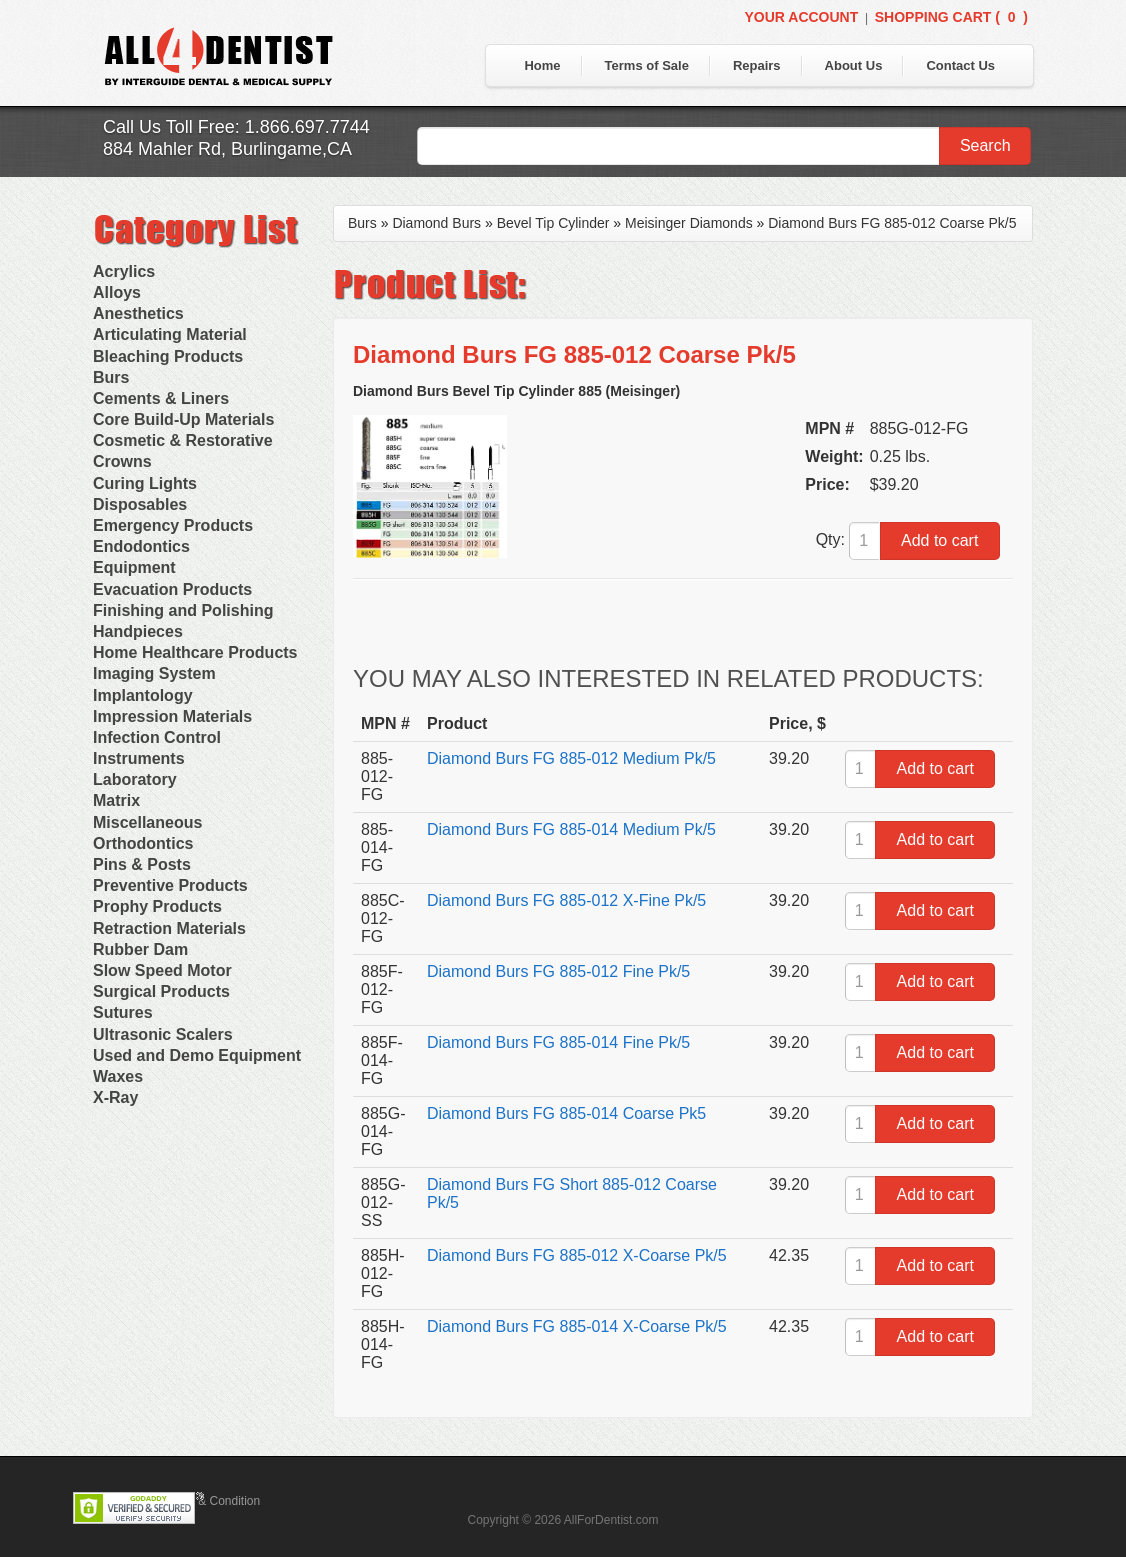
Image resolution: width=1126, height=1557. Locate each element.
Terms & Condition (211, 1501)
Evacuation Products (172, 589)
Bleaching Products (168, 356)
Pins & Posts (142, 864)
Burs (111, 377)
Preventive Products (170, 885)
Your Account (801, 17)
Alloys (117, 292)
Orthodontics (143, 843)
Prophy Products (157, 906)
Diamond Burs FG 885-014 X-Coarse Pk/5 (577, 1326)
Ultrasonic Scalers (163, 1034)
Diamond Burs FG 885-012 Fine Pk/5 (558, 971)
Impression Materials (172, 716)
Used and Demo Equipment (197, 1055)
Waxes (118, 1076)
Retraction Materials (169, 928)
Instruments (139, 758)
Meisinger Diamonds (689, 223)
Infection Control (157, 737)
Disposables (140, 504)
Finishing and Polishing (183, 610)
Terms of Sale (647, 65)
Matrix (116, 800)
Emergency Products (173, 525)
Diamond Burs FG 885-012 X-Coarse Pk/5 (577, 1255)
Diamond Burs (436, 223)
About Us (854, 65)
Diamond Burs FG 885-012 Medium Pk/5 (571, 758)
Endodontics (141, 546)
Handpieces (138, 631)
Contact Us (960, 65)
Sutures (123, 1012)
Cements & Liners (161, 398)
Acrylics (124, 271)
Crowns (122, 461)
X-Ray (115, 1097)
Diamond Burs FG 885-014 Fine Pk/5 (558, 1042)
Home (542, 65)
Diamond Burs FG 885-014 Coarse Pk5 (566, 1113)
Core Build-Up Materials (183, 419)
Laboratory (135, 779)
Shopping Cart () (951, 17)
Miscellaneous (147, 822)
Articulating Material (170, 334)
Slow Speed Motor (162, 970)
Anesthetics (138, 313)
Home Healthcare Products (195, 652)
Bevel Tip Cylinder (553, 223)
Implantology (143, 695)
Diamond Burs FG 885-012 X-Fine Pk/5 (566, 900)
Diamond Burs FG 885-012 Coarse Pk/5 (892, 223)
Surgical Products (161, 991)
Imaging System (154, 673)
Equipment (134, 567)
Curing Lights (145, 483)
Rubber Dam (140, 949)
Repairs (757, 65)
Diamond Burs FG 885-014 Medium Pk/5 (571, 829)
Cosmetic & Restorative (183, 440)
